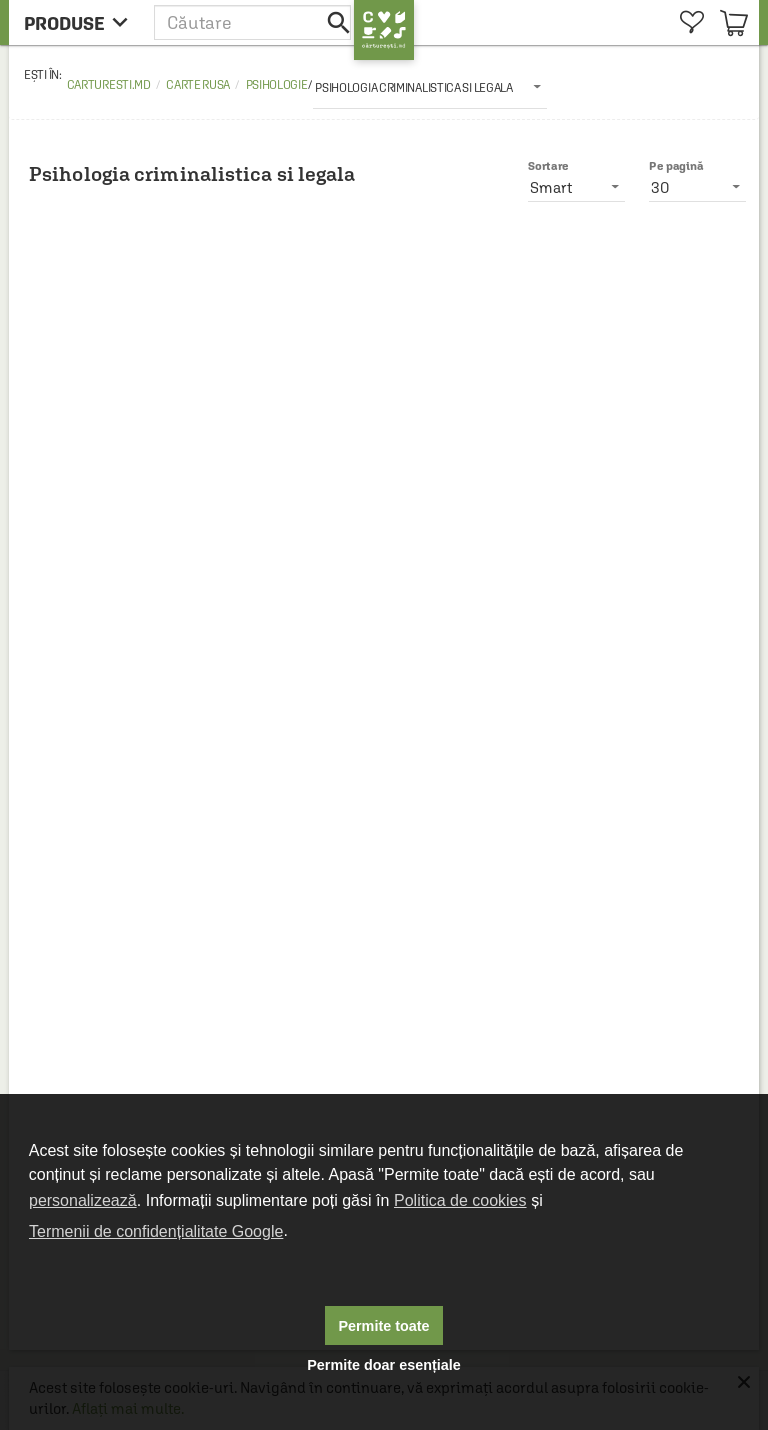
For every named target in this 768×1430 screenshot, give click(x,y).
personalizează (83, 1200)
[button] (254, 22)
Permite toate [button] (383, 1326)
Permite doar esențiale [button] (384, 1365)
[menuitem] (691, 22)
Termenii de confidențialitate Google (156, 1231)
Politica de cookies (460, 1200)
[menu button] (81, 22)
